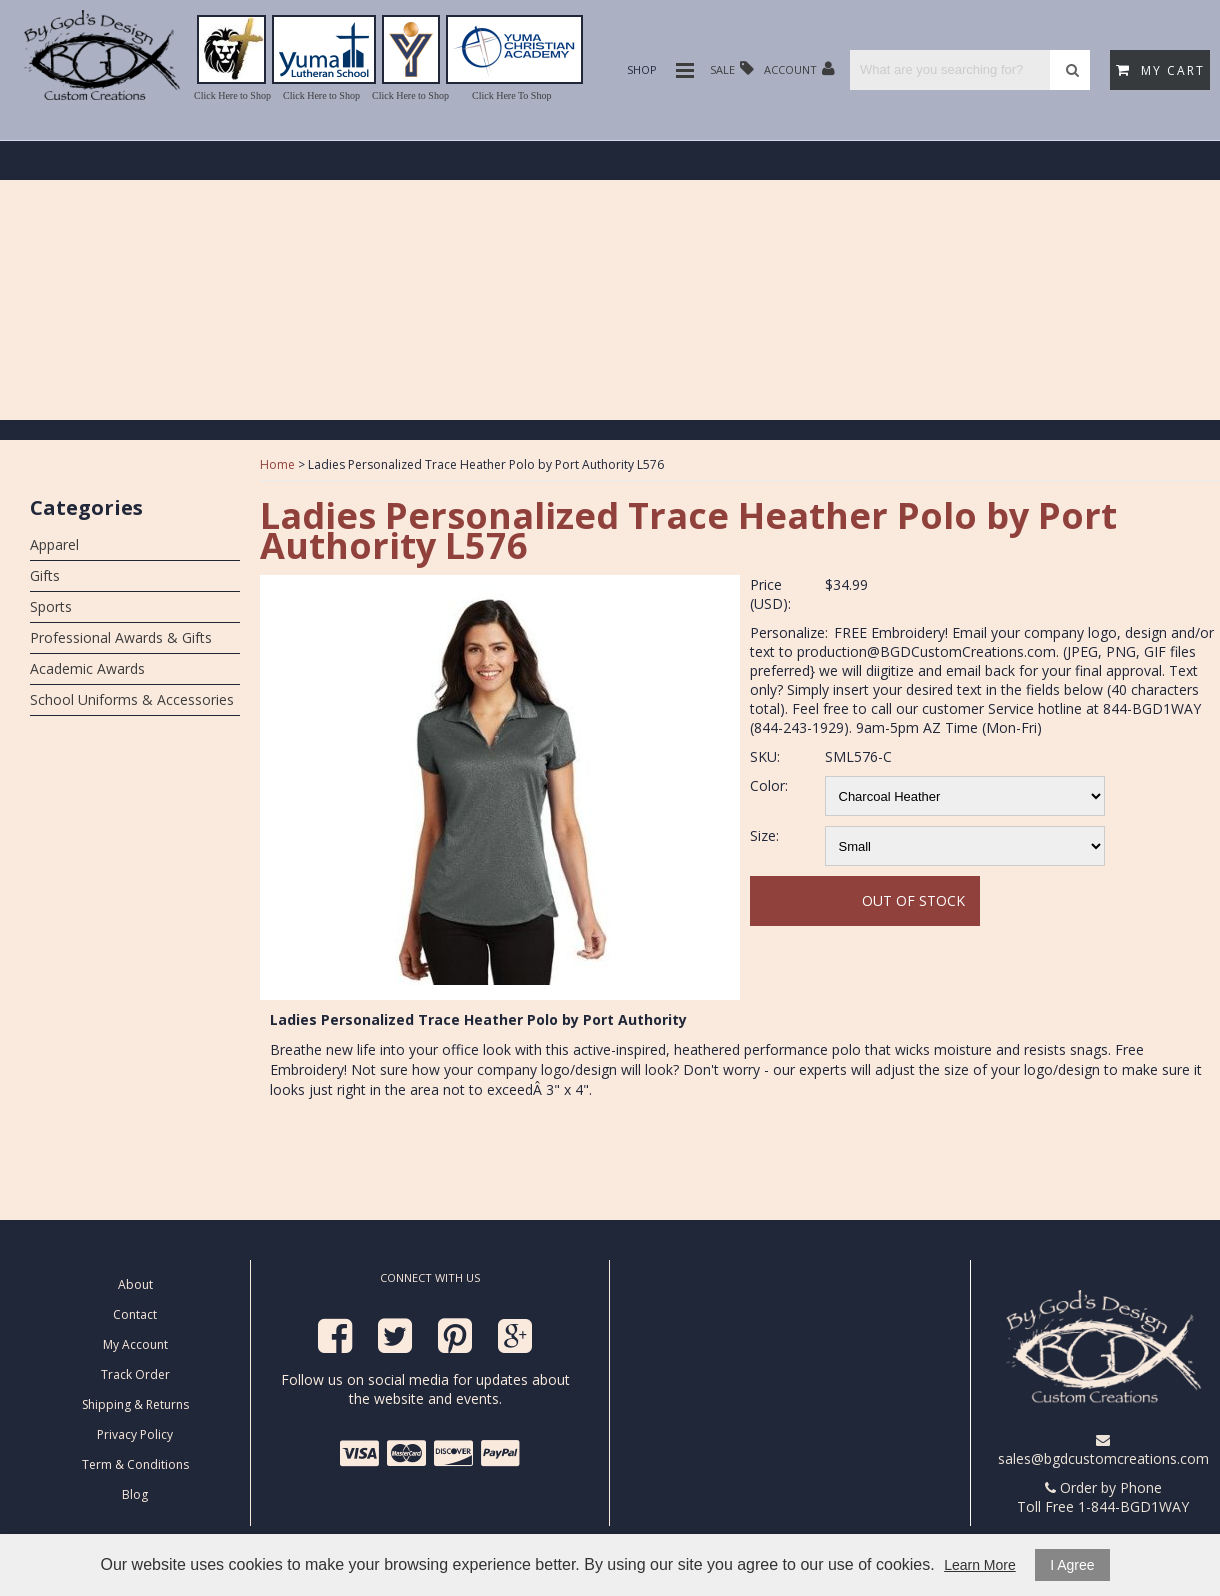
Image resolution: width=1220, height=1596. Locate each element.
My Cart (1160, 70)
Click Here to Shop (232, 95)
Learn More (980, 1565)
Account (799, 68)
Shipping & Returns (135, 1404)
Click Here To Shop (511, 95)
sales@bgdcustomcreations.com (1103, 1450)
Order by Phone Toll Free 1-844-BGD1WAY (1103, 1497)
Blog (135, 1494)
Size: (764, 835)
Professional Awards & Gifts (121, 637)
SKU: (765, 756)
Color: (769, 785)
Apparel (54, 544)
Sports (51, 606)
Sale (732, 68)
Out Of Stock (913, 900)
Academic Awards (87, 668)
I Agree (1072, 1565)
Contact (135, 1314)
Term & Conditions (135, 1464)
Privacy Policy (135, 1434)
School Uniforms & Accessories (132, 699)
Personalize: (789, 632)
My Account (135, 1344)
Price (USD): (770, 594)
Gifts (45, 575)
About (135, 1284)
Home (277, 464)
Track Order (135, 1374)
